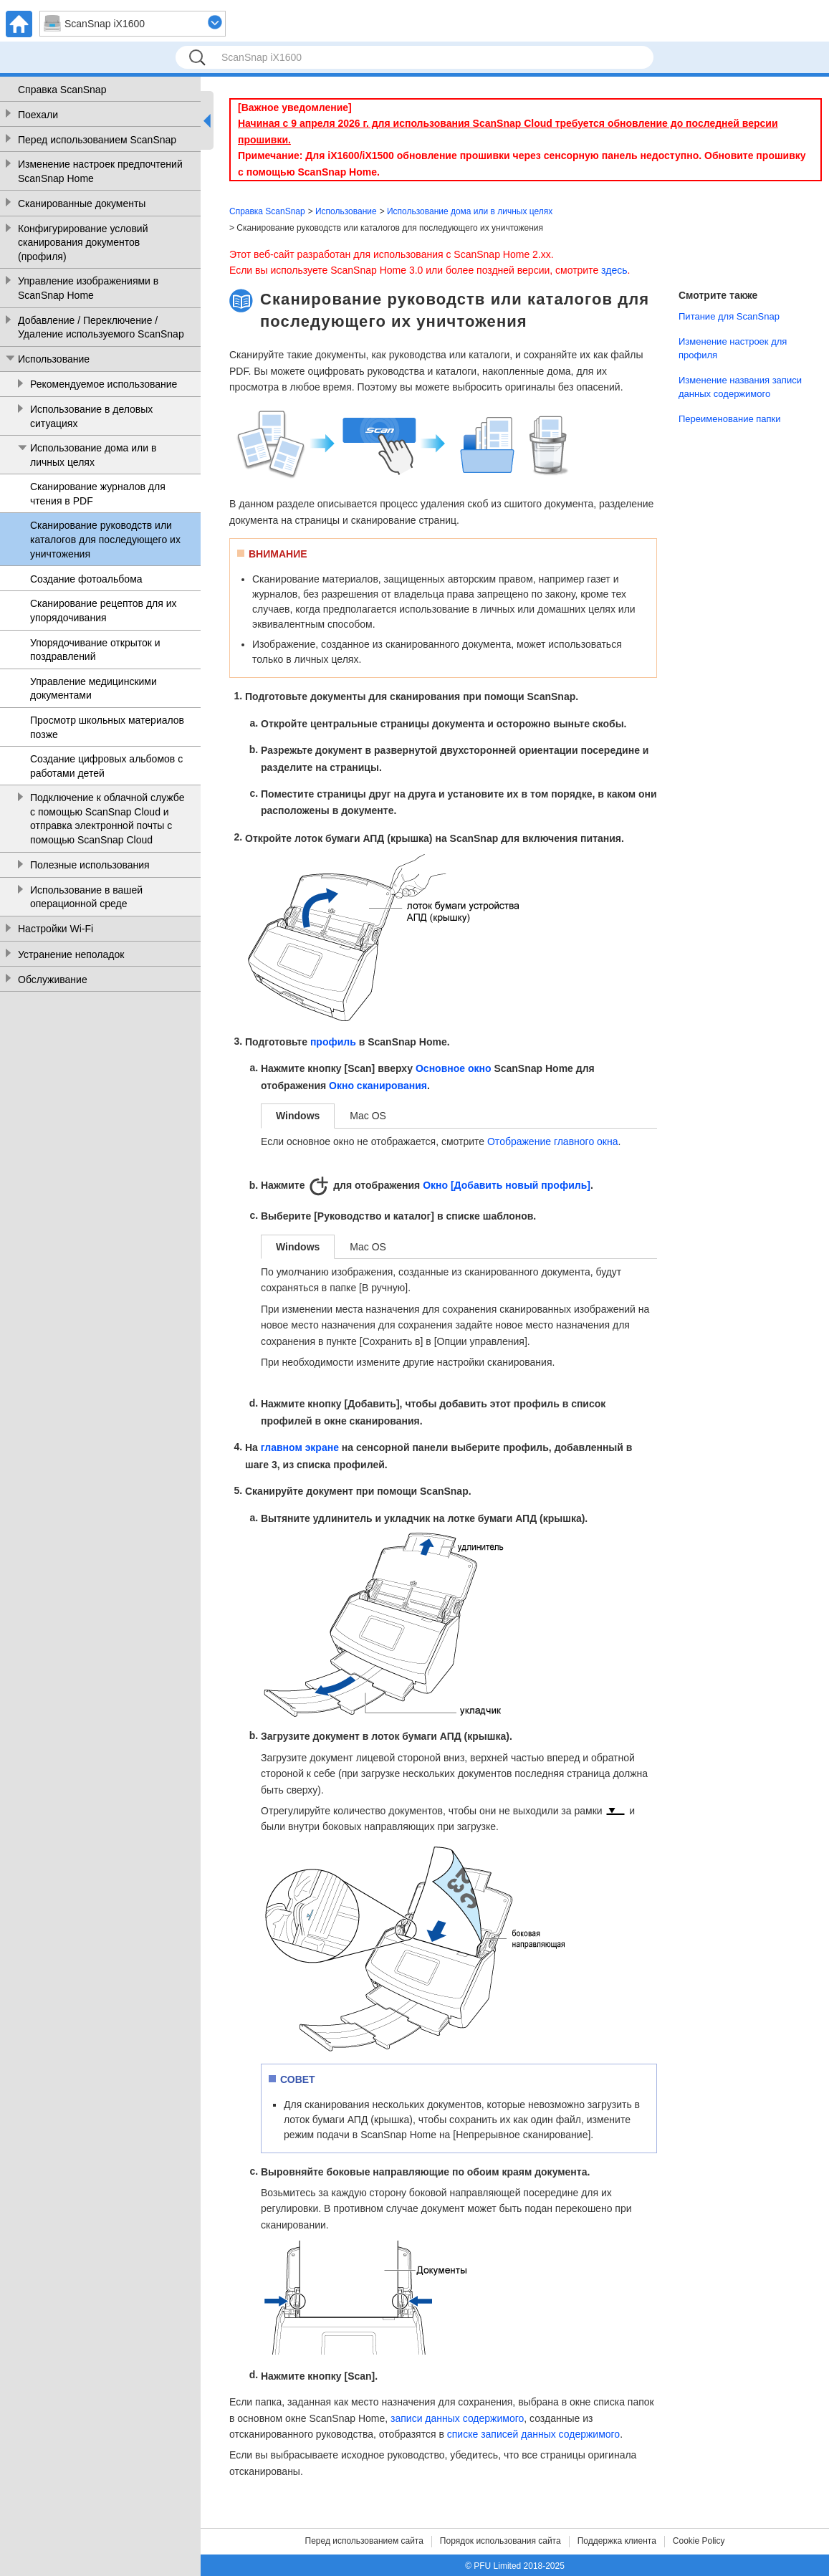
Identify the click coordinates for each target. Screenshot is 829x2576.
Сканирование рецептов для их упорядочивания (103, 610)
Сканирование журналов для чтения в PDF (98, 494)
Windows (298, 1115)
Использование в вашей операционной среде (86, 897)
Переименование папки (730, 418)
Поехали (38, 114)
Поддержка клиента (617, 2541)
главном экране (300, 1448)
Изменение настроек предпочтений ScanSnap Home (100, 171)
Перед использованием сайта (364, 2541)
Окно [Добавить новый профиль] (506, 1185)
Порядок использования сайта (500, 2541)
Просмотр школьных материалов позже (107, 727)
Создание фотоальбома (86, 579)
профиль (333, 1042)
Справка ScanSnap (62, 89)
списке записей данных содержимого (533, 2434)
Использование (54, 359)
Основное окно (454, 1069)
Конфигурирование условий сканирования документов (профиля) (83, 242)
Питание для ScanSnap (729, 316)
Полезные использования (90, 865)
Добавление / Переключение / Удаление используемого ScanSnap (101, 327)
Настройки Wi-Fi (55, 928)
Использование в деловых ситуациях (91, 416)
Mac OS (368, 1115)
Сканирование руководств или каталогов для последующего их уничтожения (105, 539)
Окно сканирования (378, 1085)
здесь (614, 270)
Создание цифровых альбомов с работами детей (106, 766)
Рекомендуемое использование (103, 384)
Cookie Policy (699, 2541)
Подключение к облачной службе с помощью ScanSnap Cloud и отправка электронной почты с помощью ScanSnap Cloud (107, 819)
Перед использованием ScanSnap (97, 139)
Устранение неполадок (71, 954)
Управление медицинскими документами (93, 689)
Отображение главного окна (552, 1141)
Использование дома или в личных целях (93, 455)
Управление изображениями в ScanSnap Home (88, 288)
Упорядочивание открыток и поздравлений (95, 650)
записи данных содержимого (457, 2418)
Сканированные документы (81, 203)
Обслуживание (52, 979)
